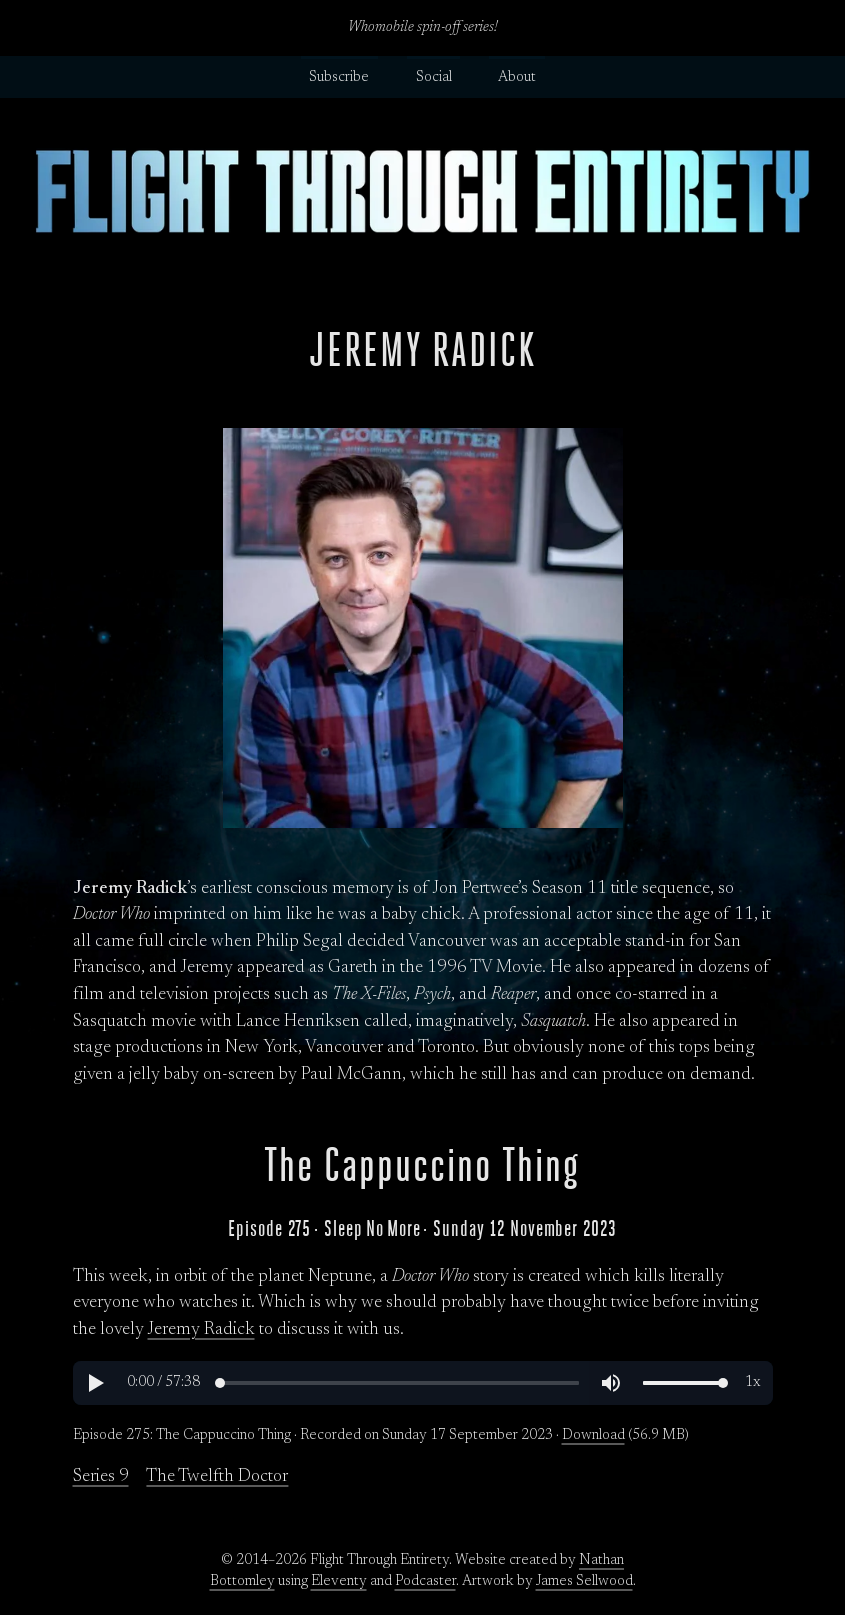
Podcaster (425, 1582)
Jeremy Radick (201, 1330)
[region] (423, 1383)
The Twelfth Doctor (217, 1477)
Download (593, 1436)
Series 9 (101, 1477)
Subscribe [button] (339, 78)
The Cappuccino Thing (422, 1165)
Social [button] (434, 78)
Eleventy (339, 1582)
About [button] (517, 78)
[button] (95, 1383)
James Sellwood (584, 1582)
